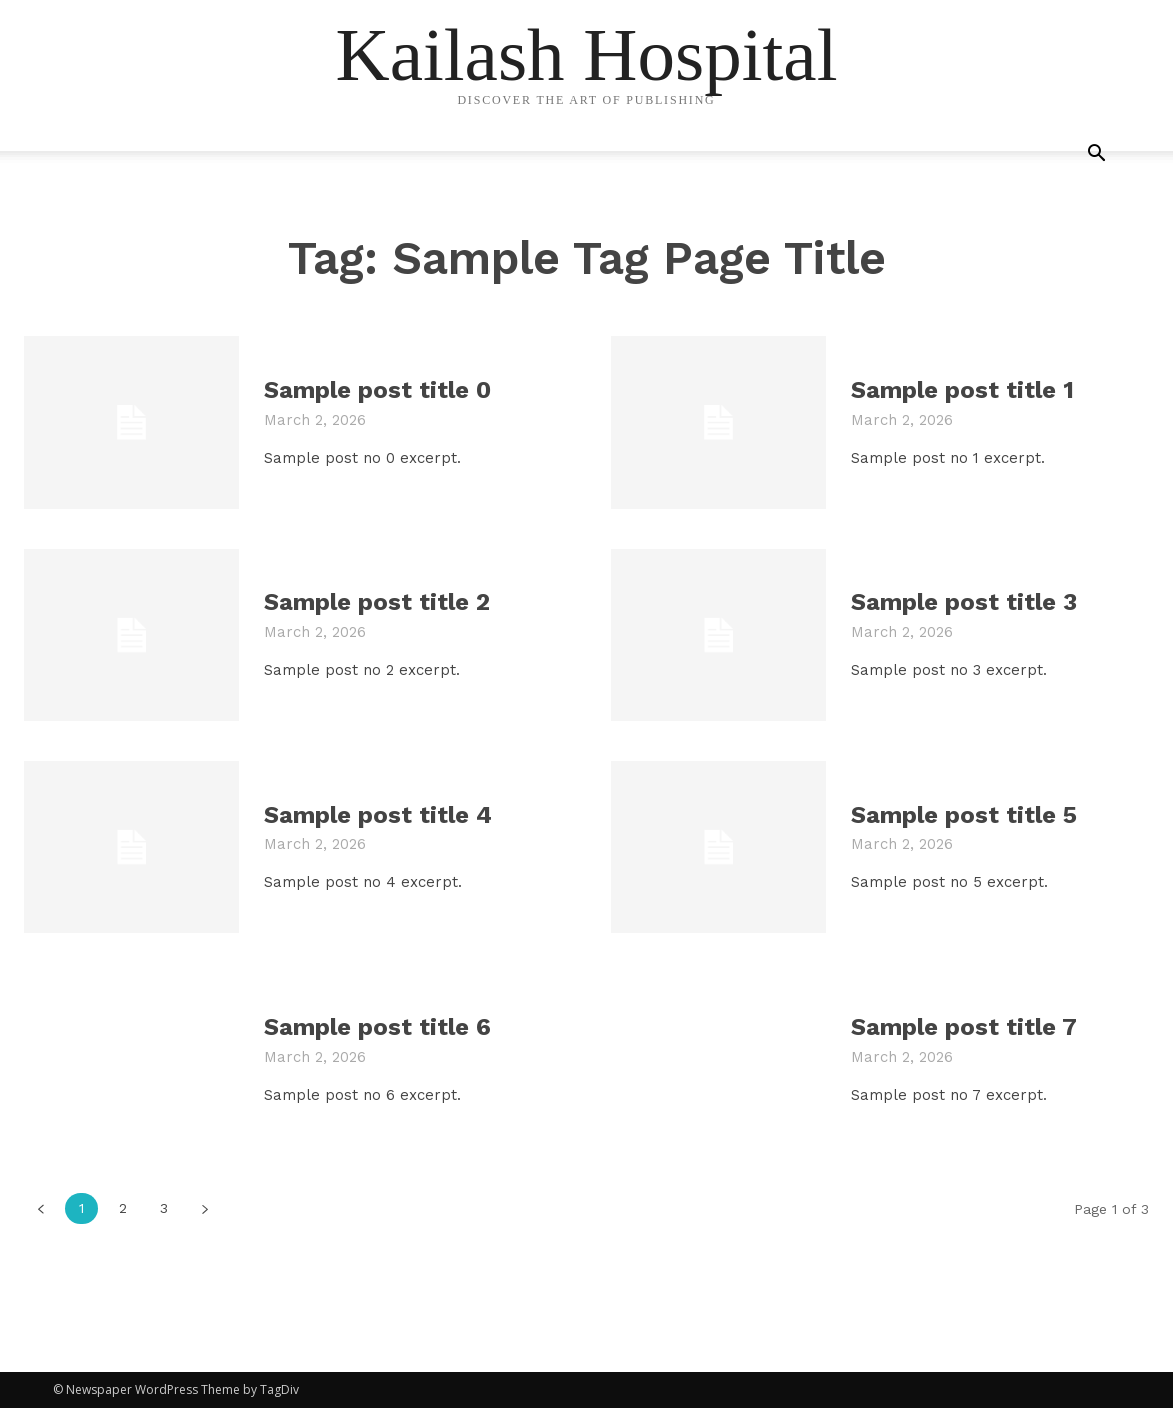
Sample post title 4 (378, 815)
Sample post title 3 (964, 602)
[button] (1097, 155)
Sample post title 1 (962, 390)
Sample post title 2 (377, 602)
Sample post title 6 (377, 1027)
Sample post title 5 (964, 815)
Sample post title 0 (377, 390)
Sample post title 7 (964, 1027)
